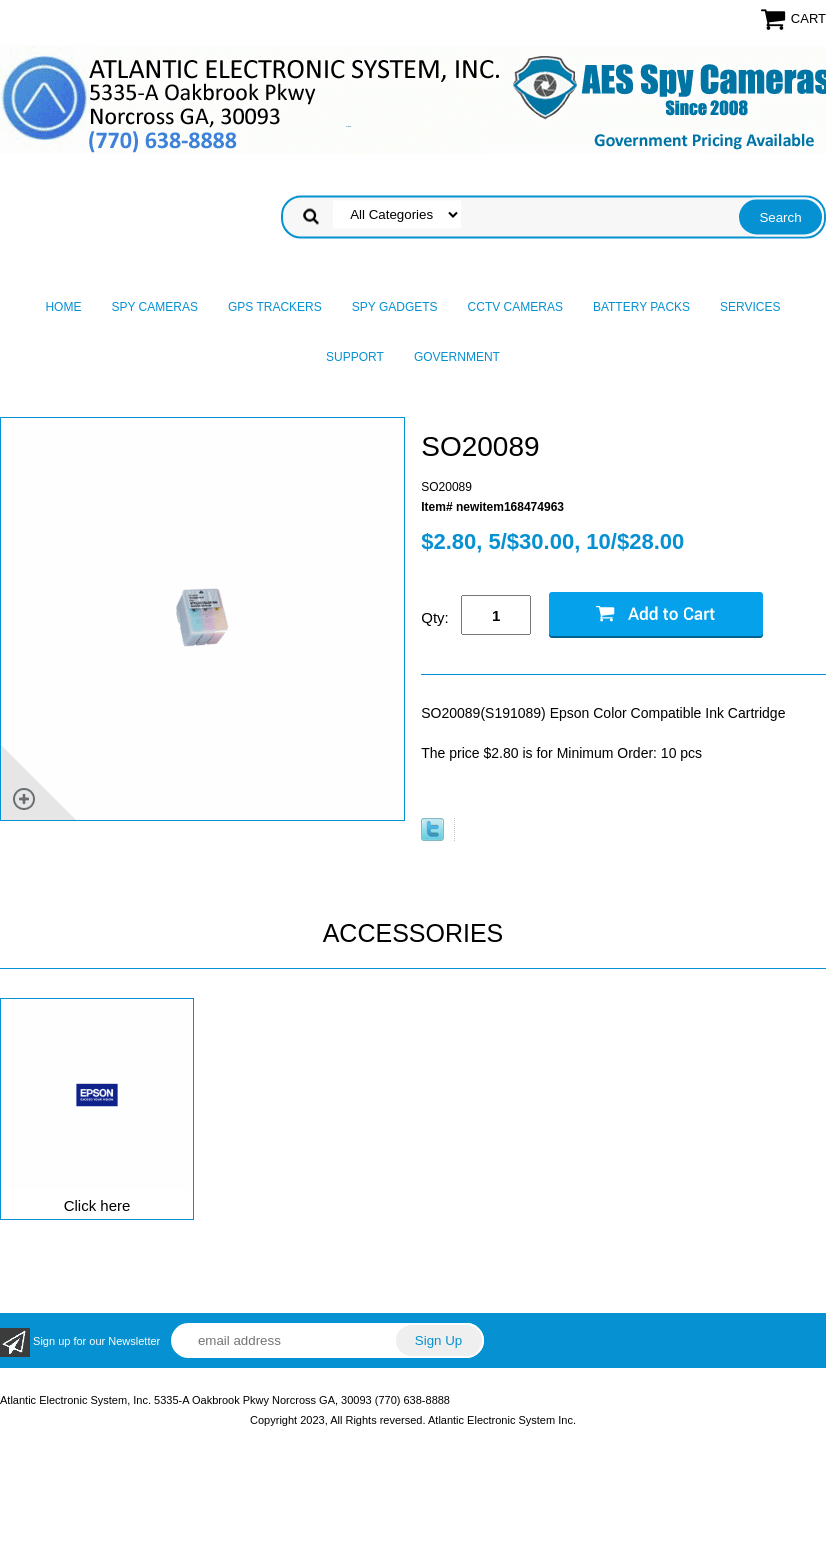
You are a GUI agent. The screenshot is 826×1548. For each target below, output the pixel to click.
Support (355, 357)
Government (457, 357)
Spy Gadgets (395, 307)
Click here (97, 1205)
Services (750, 307)
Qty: (435, 617)
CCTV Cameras (515, 307)
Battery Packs (641, 307)
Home (63, 307)
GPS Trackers (275, 307)
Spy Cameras (154, 307)
